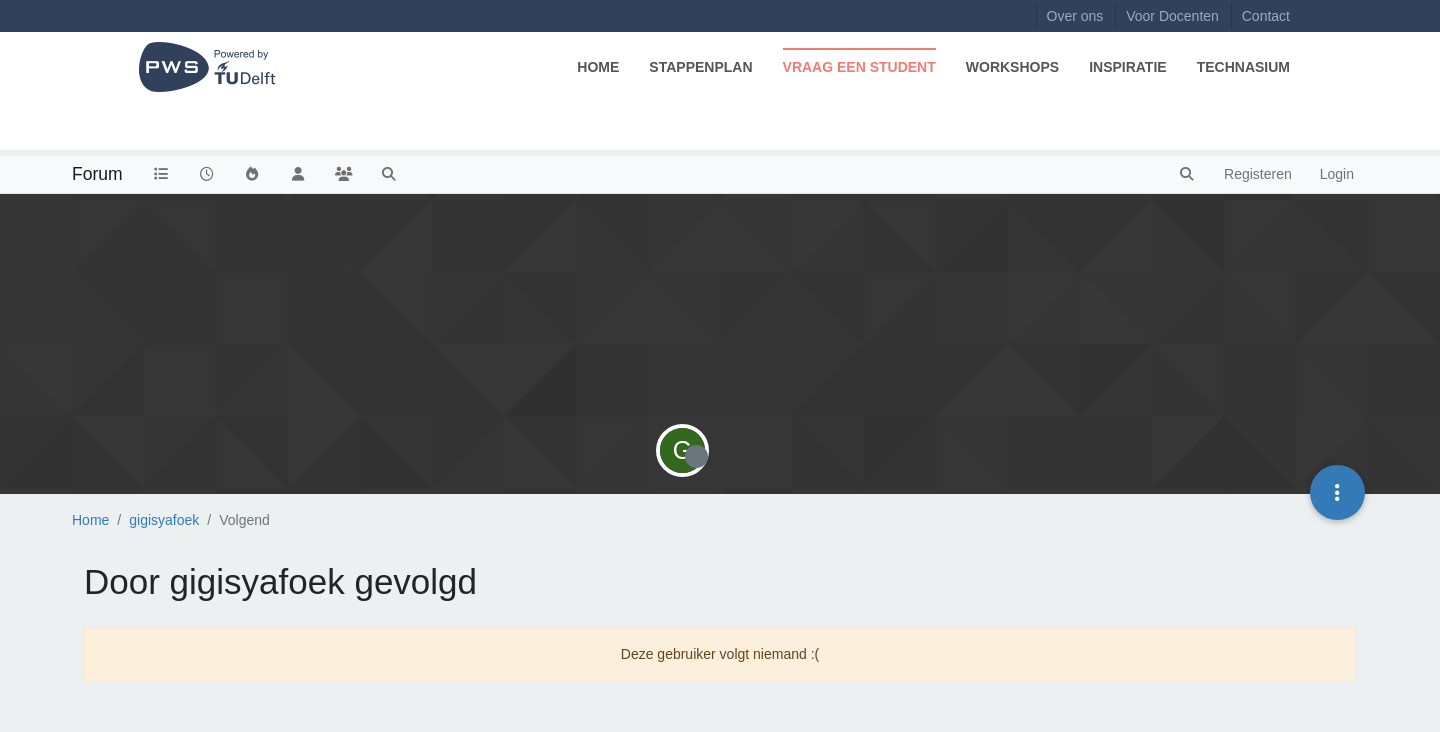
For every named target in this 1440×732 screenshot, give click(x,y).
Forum (97, 174)
